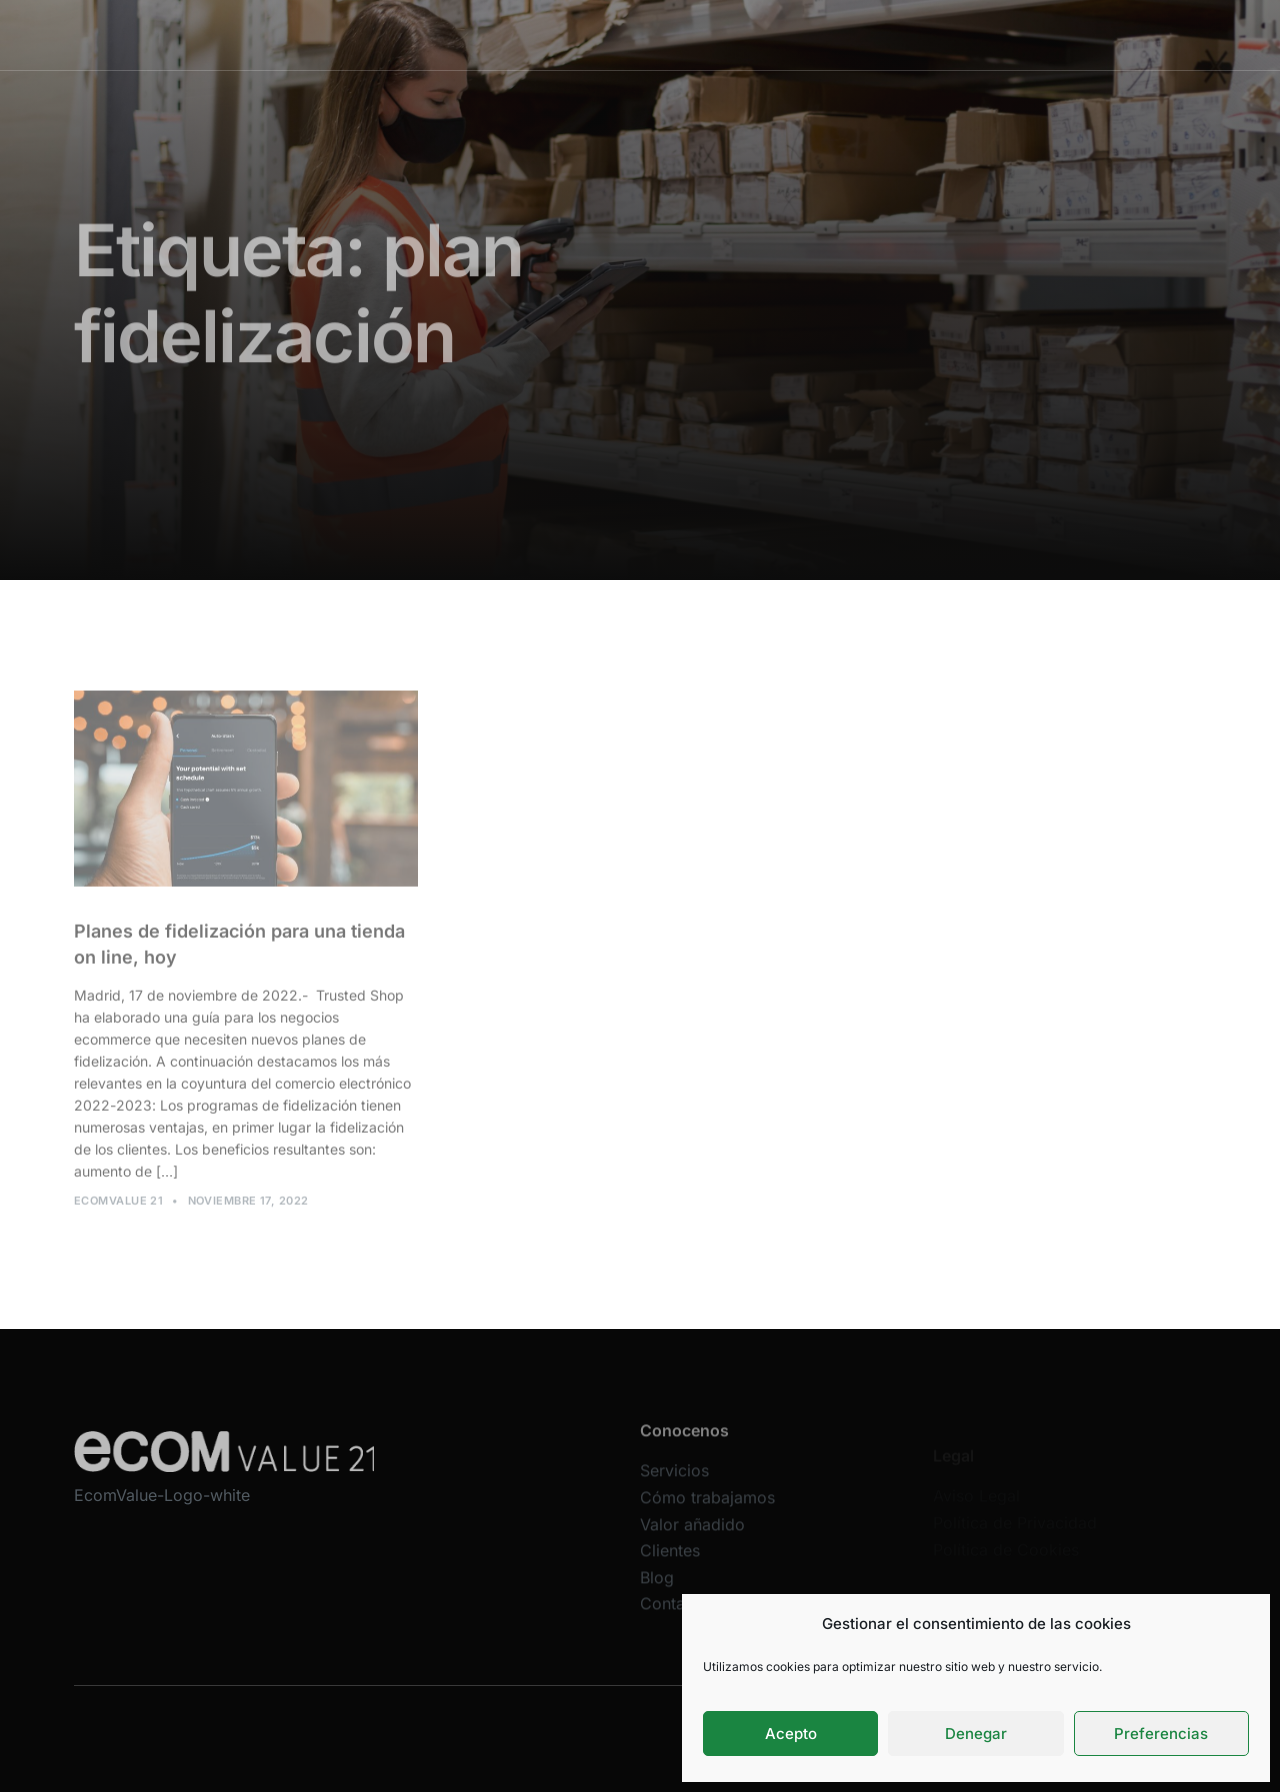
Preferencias (1161, 1733)
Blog (657, 1593)
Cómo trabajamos (652, 34)
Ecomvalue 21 (118, 1207)
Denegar (976, 1733)
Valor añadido (779, 34)
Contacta (674, 1620)
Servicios (540, 34)
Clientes (875, 34)
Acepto (791, 1733)
